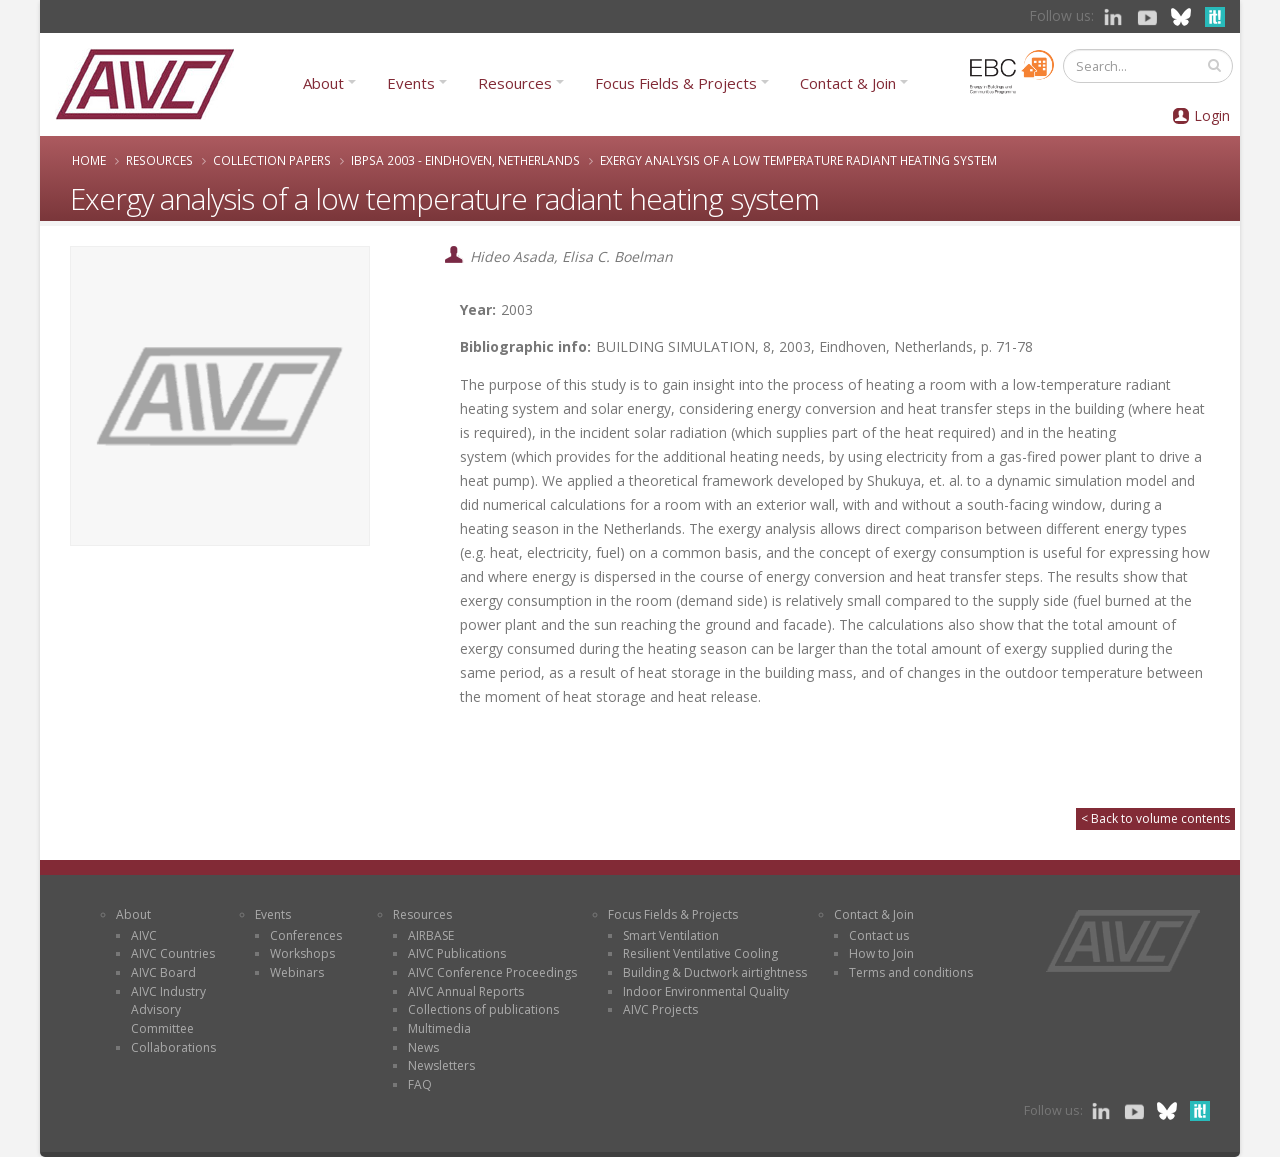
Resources (515, 83)
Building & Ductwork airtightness (715, 972)
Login (1212, 115)
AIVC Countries (173, 953)
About (323, 83)
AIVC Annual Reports (466, 991)
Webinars (297, 972)
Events (411, 83)
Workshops (302, 953)
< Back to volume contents (1155, 818)
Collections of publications (483, 1009)
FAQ (420, 1084)
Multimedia (439, 1028)
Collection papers (272, 160)
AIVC (144, 935)
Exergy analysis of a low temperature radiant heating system (798, 160)
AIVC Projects (660, 1009)
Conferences (306, 935)
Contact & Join (848, 83)
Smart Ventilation (671, 935)
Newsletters (441, 1065)
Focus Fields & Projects (676, 83)
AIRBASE (431, 935)
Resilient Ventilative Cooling (700, 953)
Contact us (879, 935)
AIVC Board (163, 972)
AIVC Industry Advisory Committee (168, 1010)
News (423, 1047)
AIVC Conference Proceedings (492, 972)
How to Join (881, 953)
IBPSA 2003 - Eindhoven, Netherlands (465, 160)
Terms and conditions (911, 972)
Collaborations (173, 1047)
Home (89, 160)
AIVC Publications (457, 953)
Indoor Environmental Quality (706, 991)
